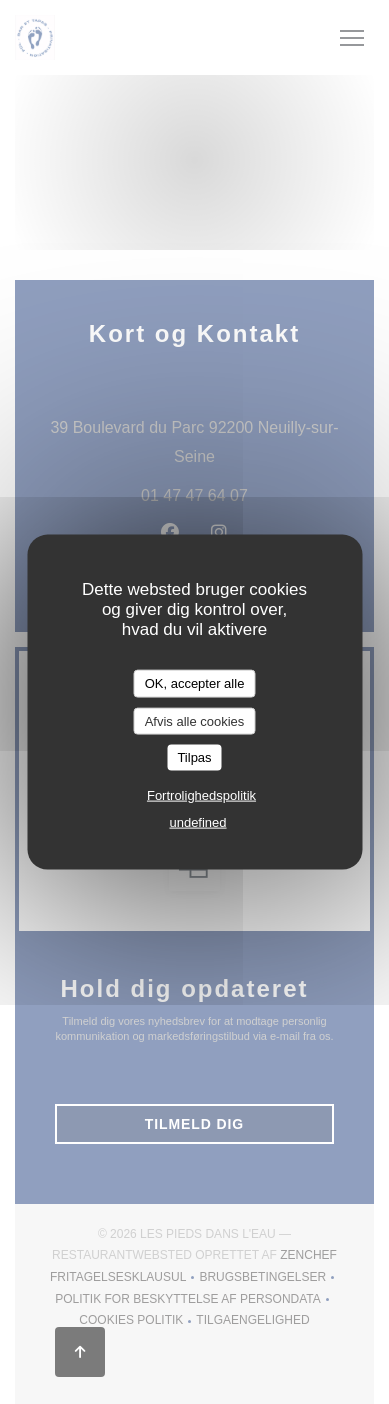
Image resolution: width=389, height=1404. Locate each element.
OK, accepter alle (195, 683)
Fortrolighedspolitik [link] (201, 794)
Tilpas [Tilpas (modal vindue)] (194, 757)
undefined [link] (197, 821)
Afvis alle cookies (195, 720)
